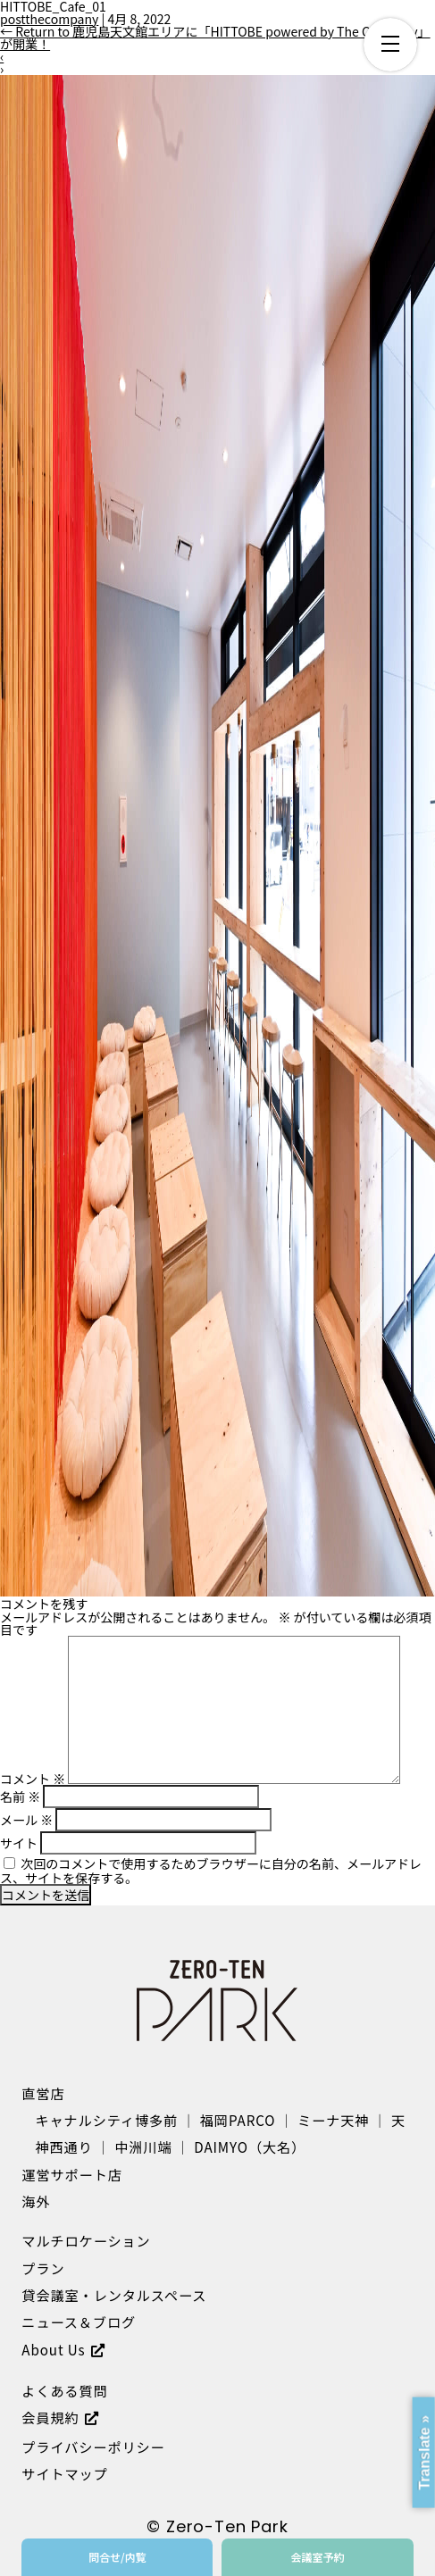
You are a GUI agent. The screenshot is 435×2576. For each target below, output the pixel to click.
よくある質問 (64, 2390)
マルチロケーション (85, 2240)
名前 (20, 1796)
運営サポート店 (71, 2174)
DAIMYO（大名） (249, 2146)
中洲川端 (142, 2146)
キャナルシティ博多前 (107, 2120)
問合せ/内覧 (117, 2556)
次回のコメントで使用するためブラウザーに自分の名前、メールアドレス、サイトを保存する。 (211, 1871)
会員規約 (50, 2417)
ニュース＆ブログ (78, 2321)
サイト (19, 1843)
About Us (53, 2349)
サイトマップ (64, 2473)
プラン (42, 2268)
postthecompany (49, 19)
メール (26, 1820)
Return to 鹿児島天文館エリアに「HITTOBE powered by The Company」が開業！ (215, 37)
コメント (32, 1779)
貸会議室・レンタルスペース (113, 2295)
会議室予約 (317, 2556)
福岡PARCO (238, 2120)
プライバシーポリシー (92, 2446)
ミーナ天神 (333, 2120)
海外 (35, 2201)
